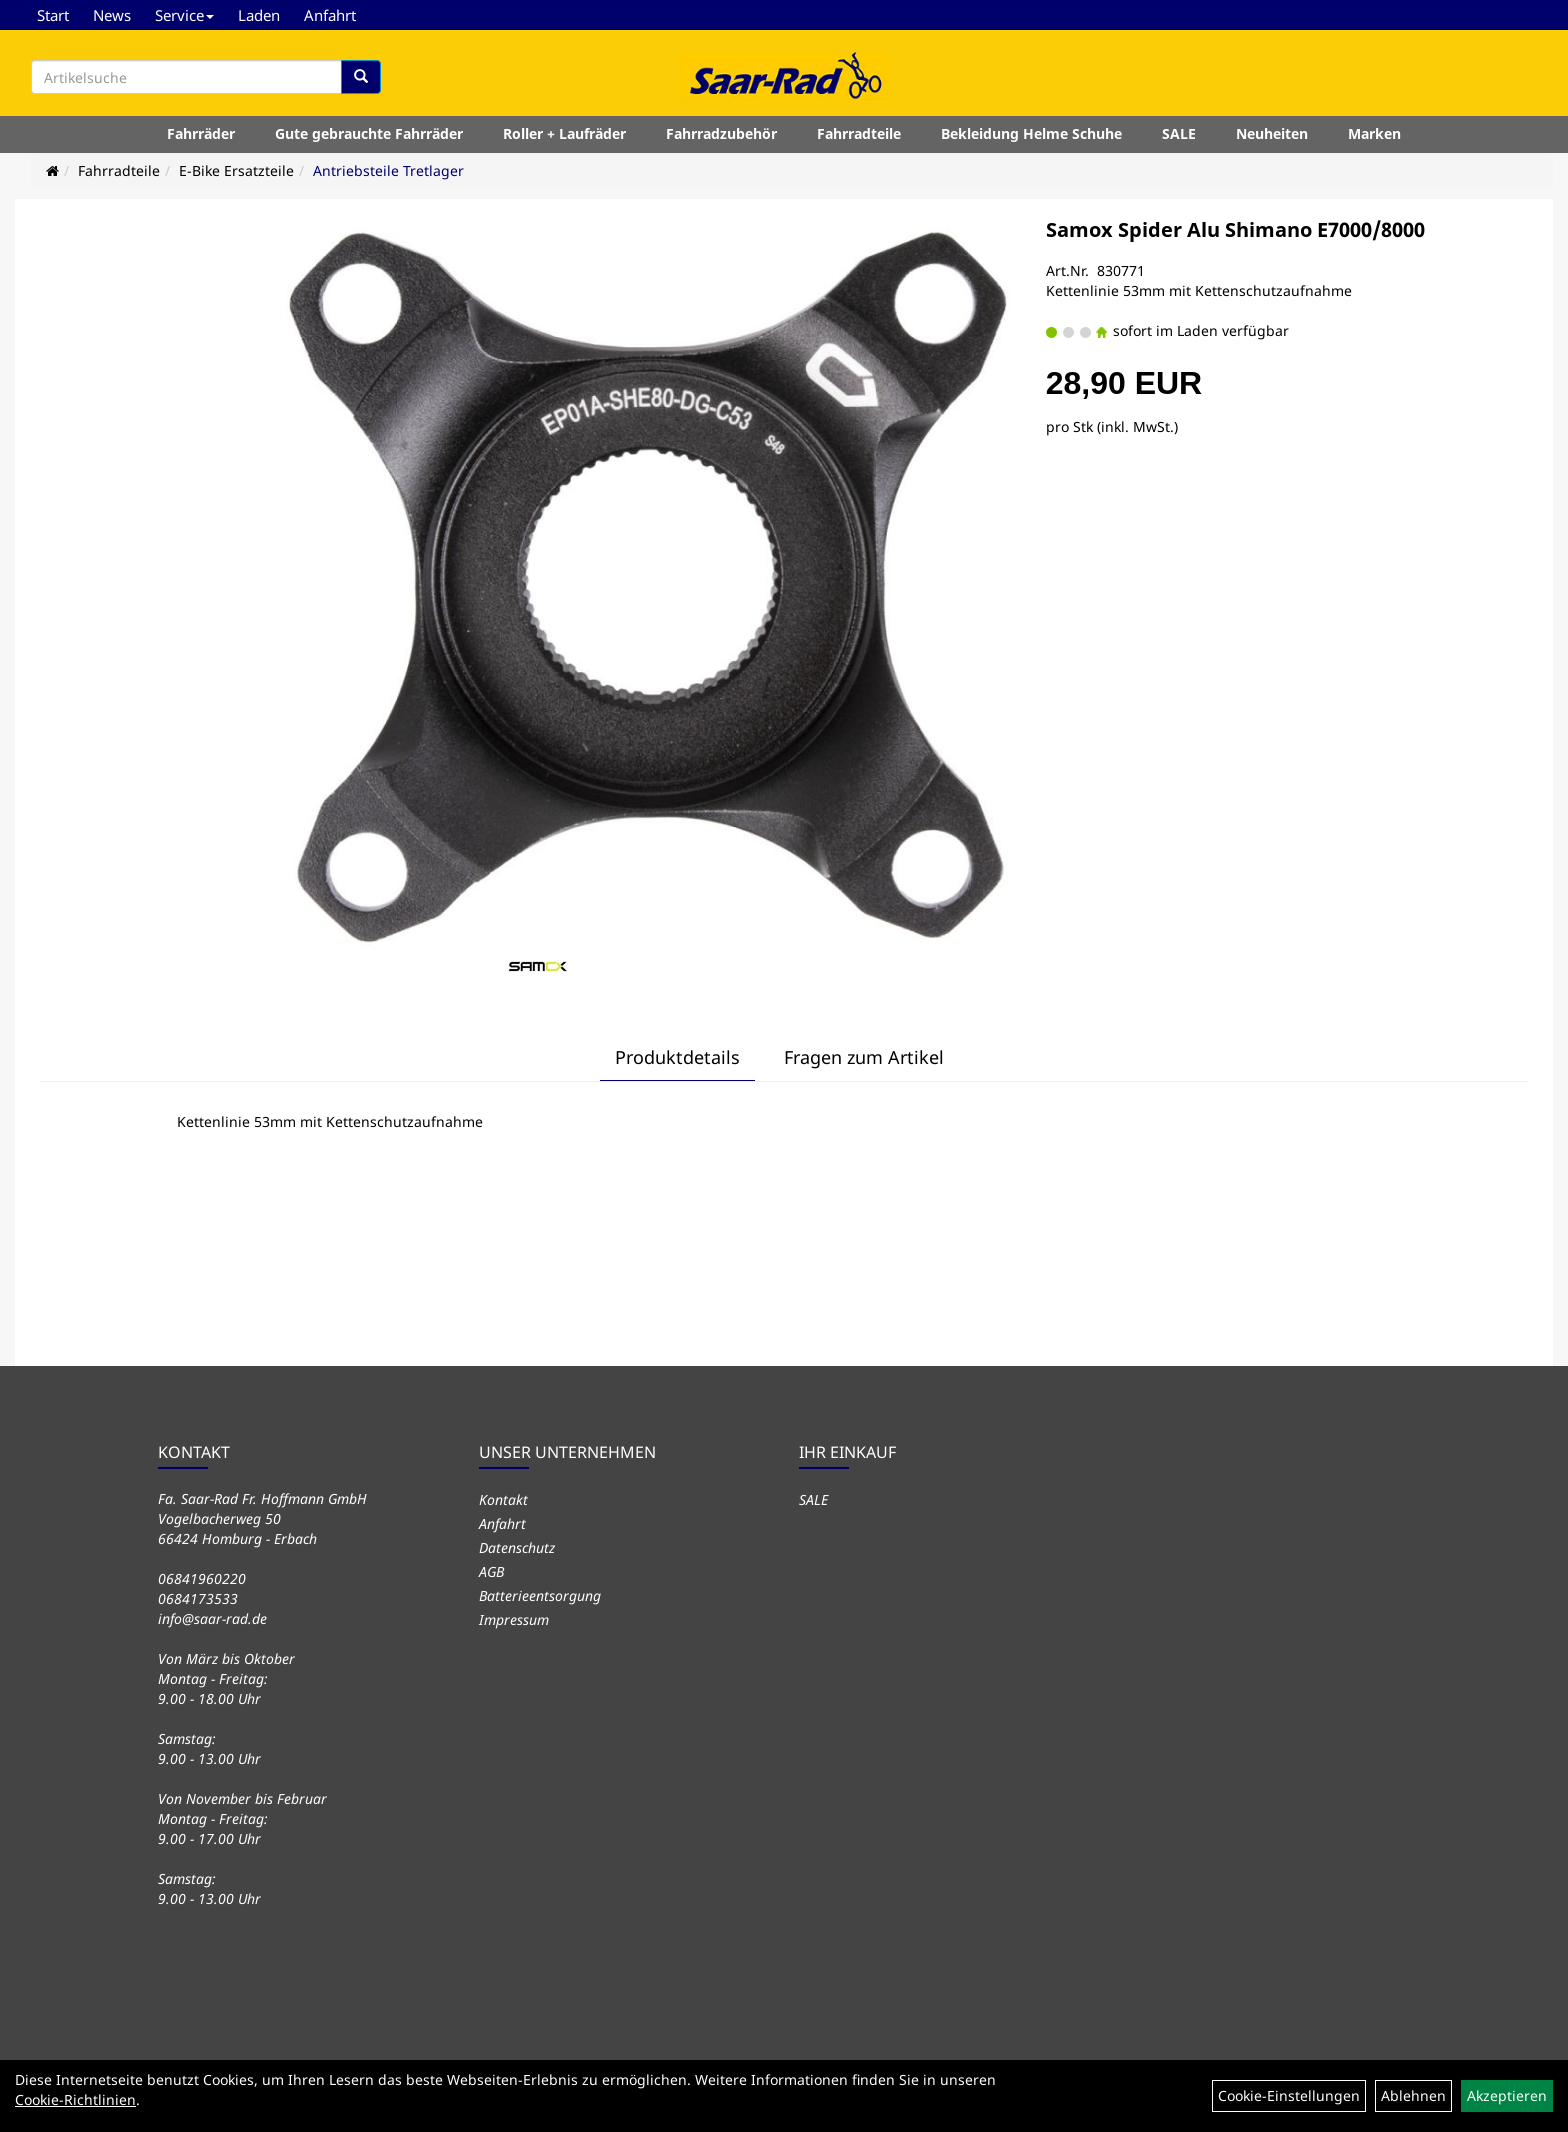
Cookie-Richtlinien (75, 2099)
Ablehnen (1413, 2095)
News (112, 15)
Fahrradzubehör (721, 133)
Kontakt (503, 1499)
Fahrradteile (859, 133)
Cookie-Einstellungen (1289, 2095)
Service (184, 15)
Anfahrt (330, 15)
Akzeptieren (1507, 2095)
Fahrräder (201, 133)
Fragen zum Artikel (864, 1057)
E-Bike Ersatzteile (236, 170)
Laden (259, 15)
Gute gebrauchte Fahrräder (369, 133)
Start (53, 15)
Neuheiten (1272, 133)
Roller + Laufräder (564, 133)
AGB (491, 1571)
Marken (1374, 133)
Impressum (514, 1619)
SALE (1179, 133)
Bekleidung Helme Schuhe (1031, 133)
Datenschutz (517, 1547)
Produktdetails (677, 1057)
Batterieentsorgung (540, 1595)
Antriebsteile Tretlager (388, 170)
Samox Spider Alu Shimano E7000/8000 (1235, 229)
